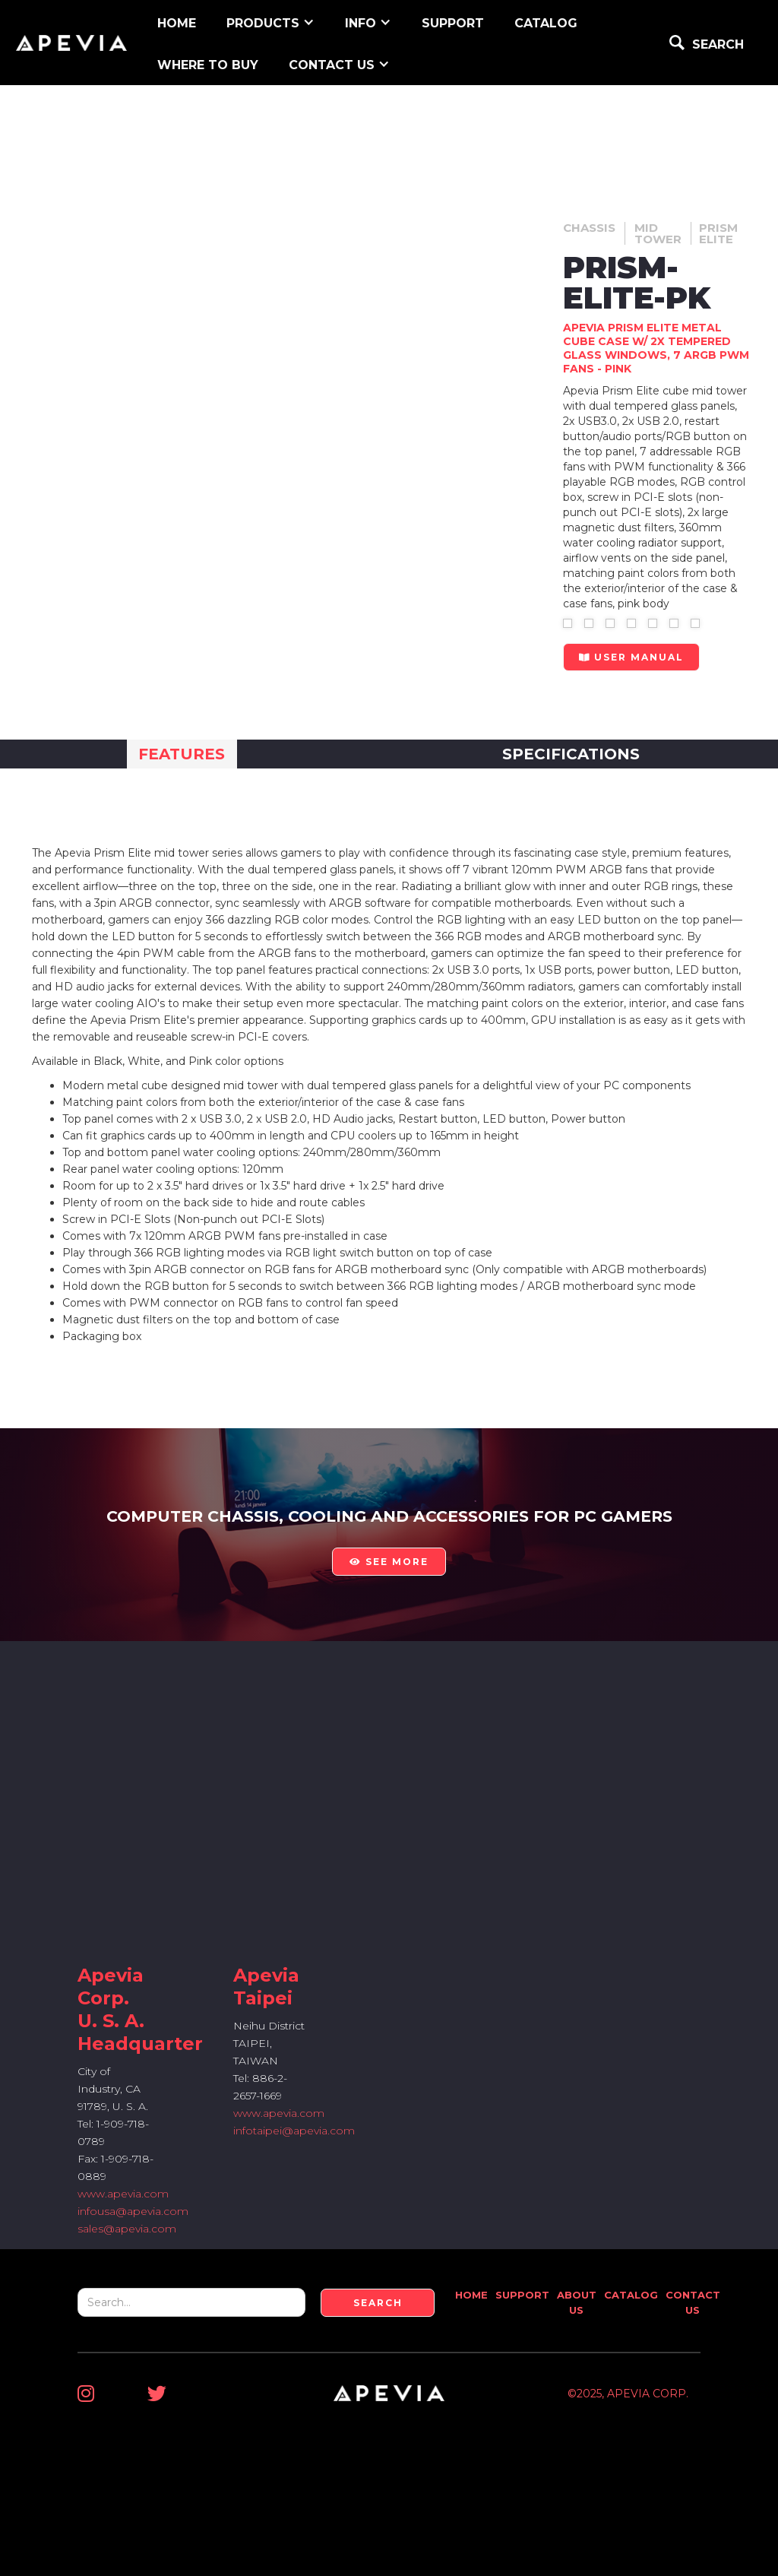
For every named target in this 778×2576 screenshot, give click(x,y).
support (453, 23)
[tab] (182, 754)
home (176, 23)
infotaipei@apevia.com (294, 2130)
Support (522, 2295)
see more (389, 1561)
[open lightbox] (567, 623)
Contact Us (693, 2302)
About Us (576, 2302)
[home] (71, 42)
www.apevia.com (123, 2194)
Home (471, 2295)
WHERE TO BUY (207, 65)
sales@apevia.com (126, 2228)
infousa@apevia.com (132, 2211)
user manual (631, 657)
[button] (270, 22)
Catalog (545, 23)
